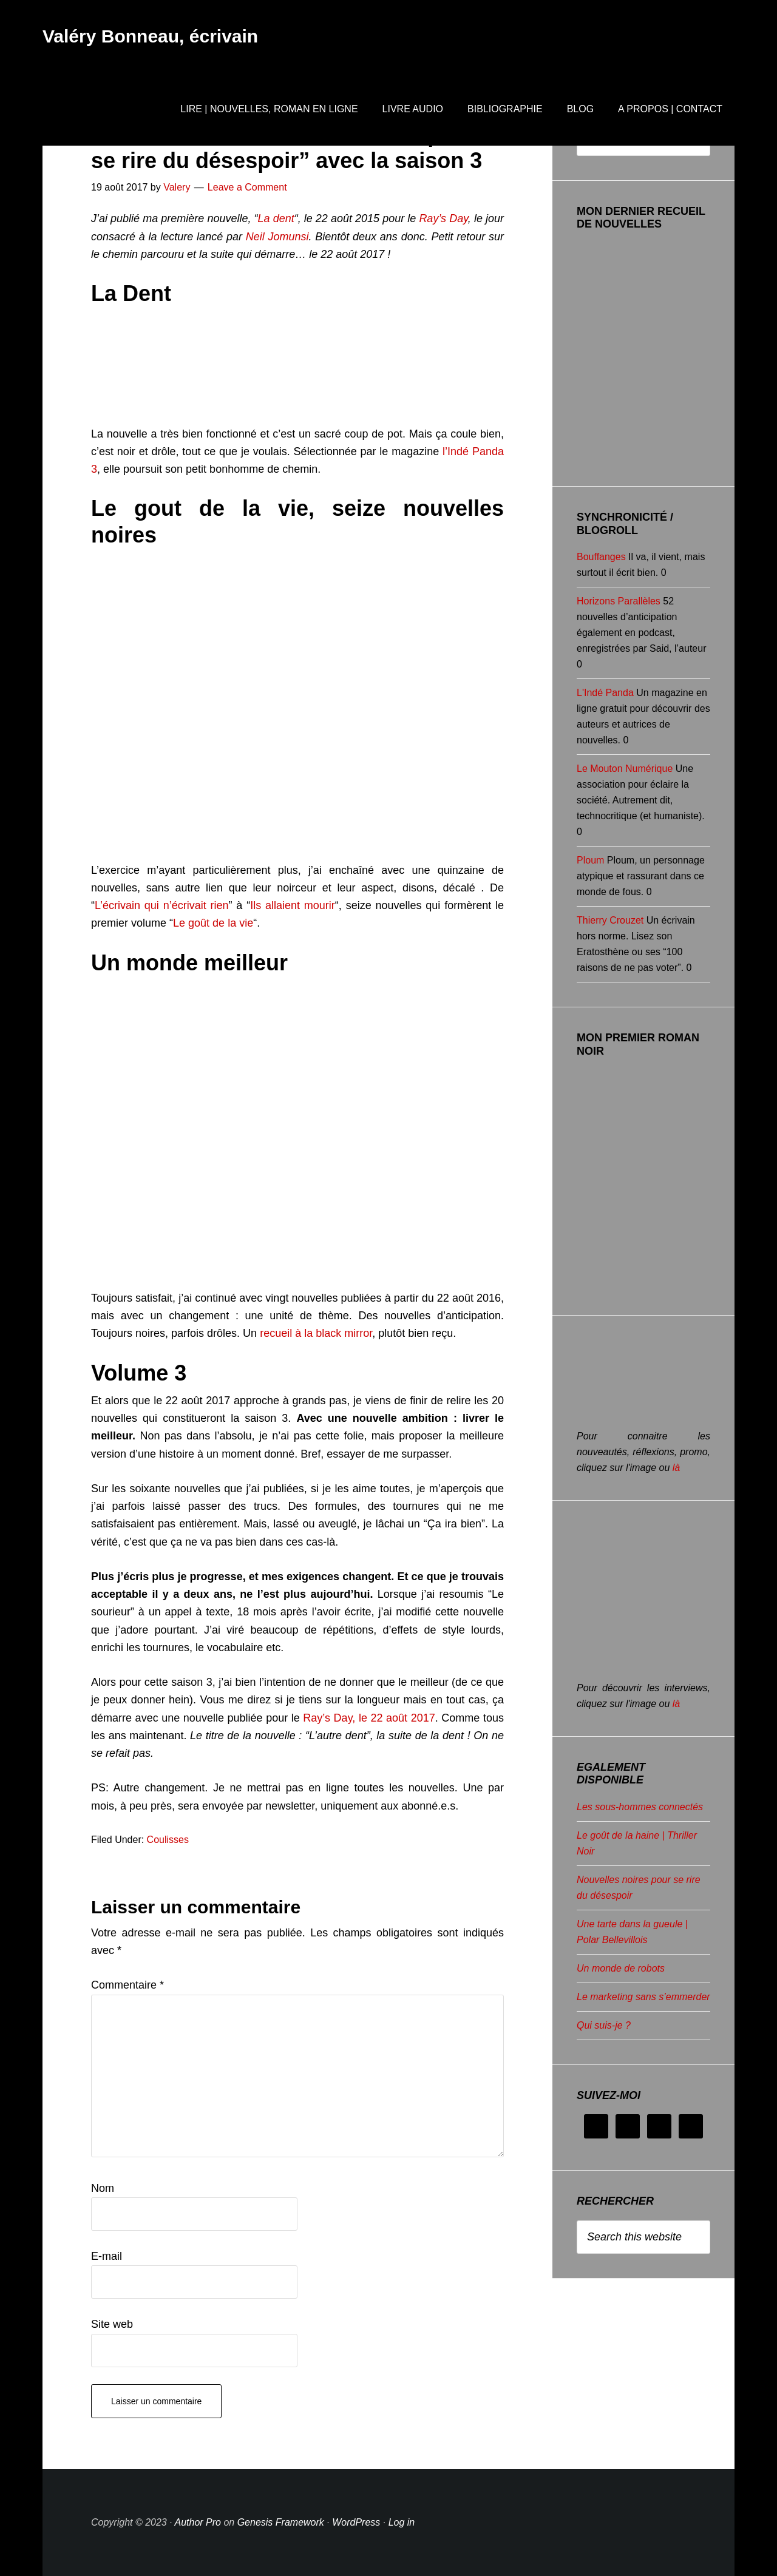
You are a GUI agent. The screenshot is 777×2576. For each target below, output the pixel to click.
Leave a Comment (247, 187)
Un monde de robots (621, 1968)
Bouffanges (601, 557)
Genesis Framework (280, 2522)
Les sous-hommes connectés (640, 1807)
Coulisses (168, 1839)
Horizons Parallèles (618, 601)
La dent (276, 218)
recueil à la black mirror (316, 1333)
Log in (401, 2522)
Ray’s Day (443, 218)
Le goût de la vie (213, 923)
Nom (102, 2188)
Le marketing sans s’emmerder (643, 1997)
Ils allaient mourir (292, 905)
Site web (112, 2324)
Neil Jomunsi (277, 237)
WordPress (356, 2522)
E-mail (106, 2256)
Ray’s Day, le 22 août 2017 (369, 1718)
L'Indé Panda (605, 693)
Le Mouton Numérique (625, 768)
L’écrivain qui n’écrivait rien (162, 905)
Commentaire (127, 1985)
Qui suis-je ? (604, 2025)
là (676, 1467)
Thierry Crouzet (610, 920)
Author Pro (198, 2522)
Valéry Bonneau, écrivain (150, 36)
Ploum (590, 860)
